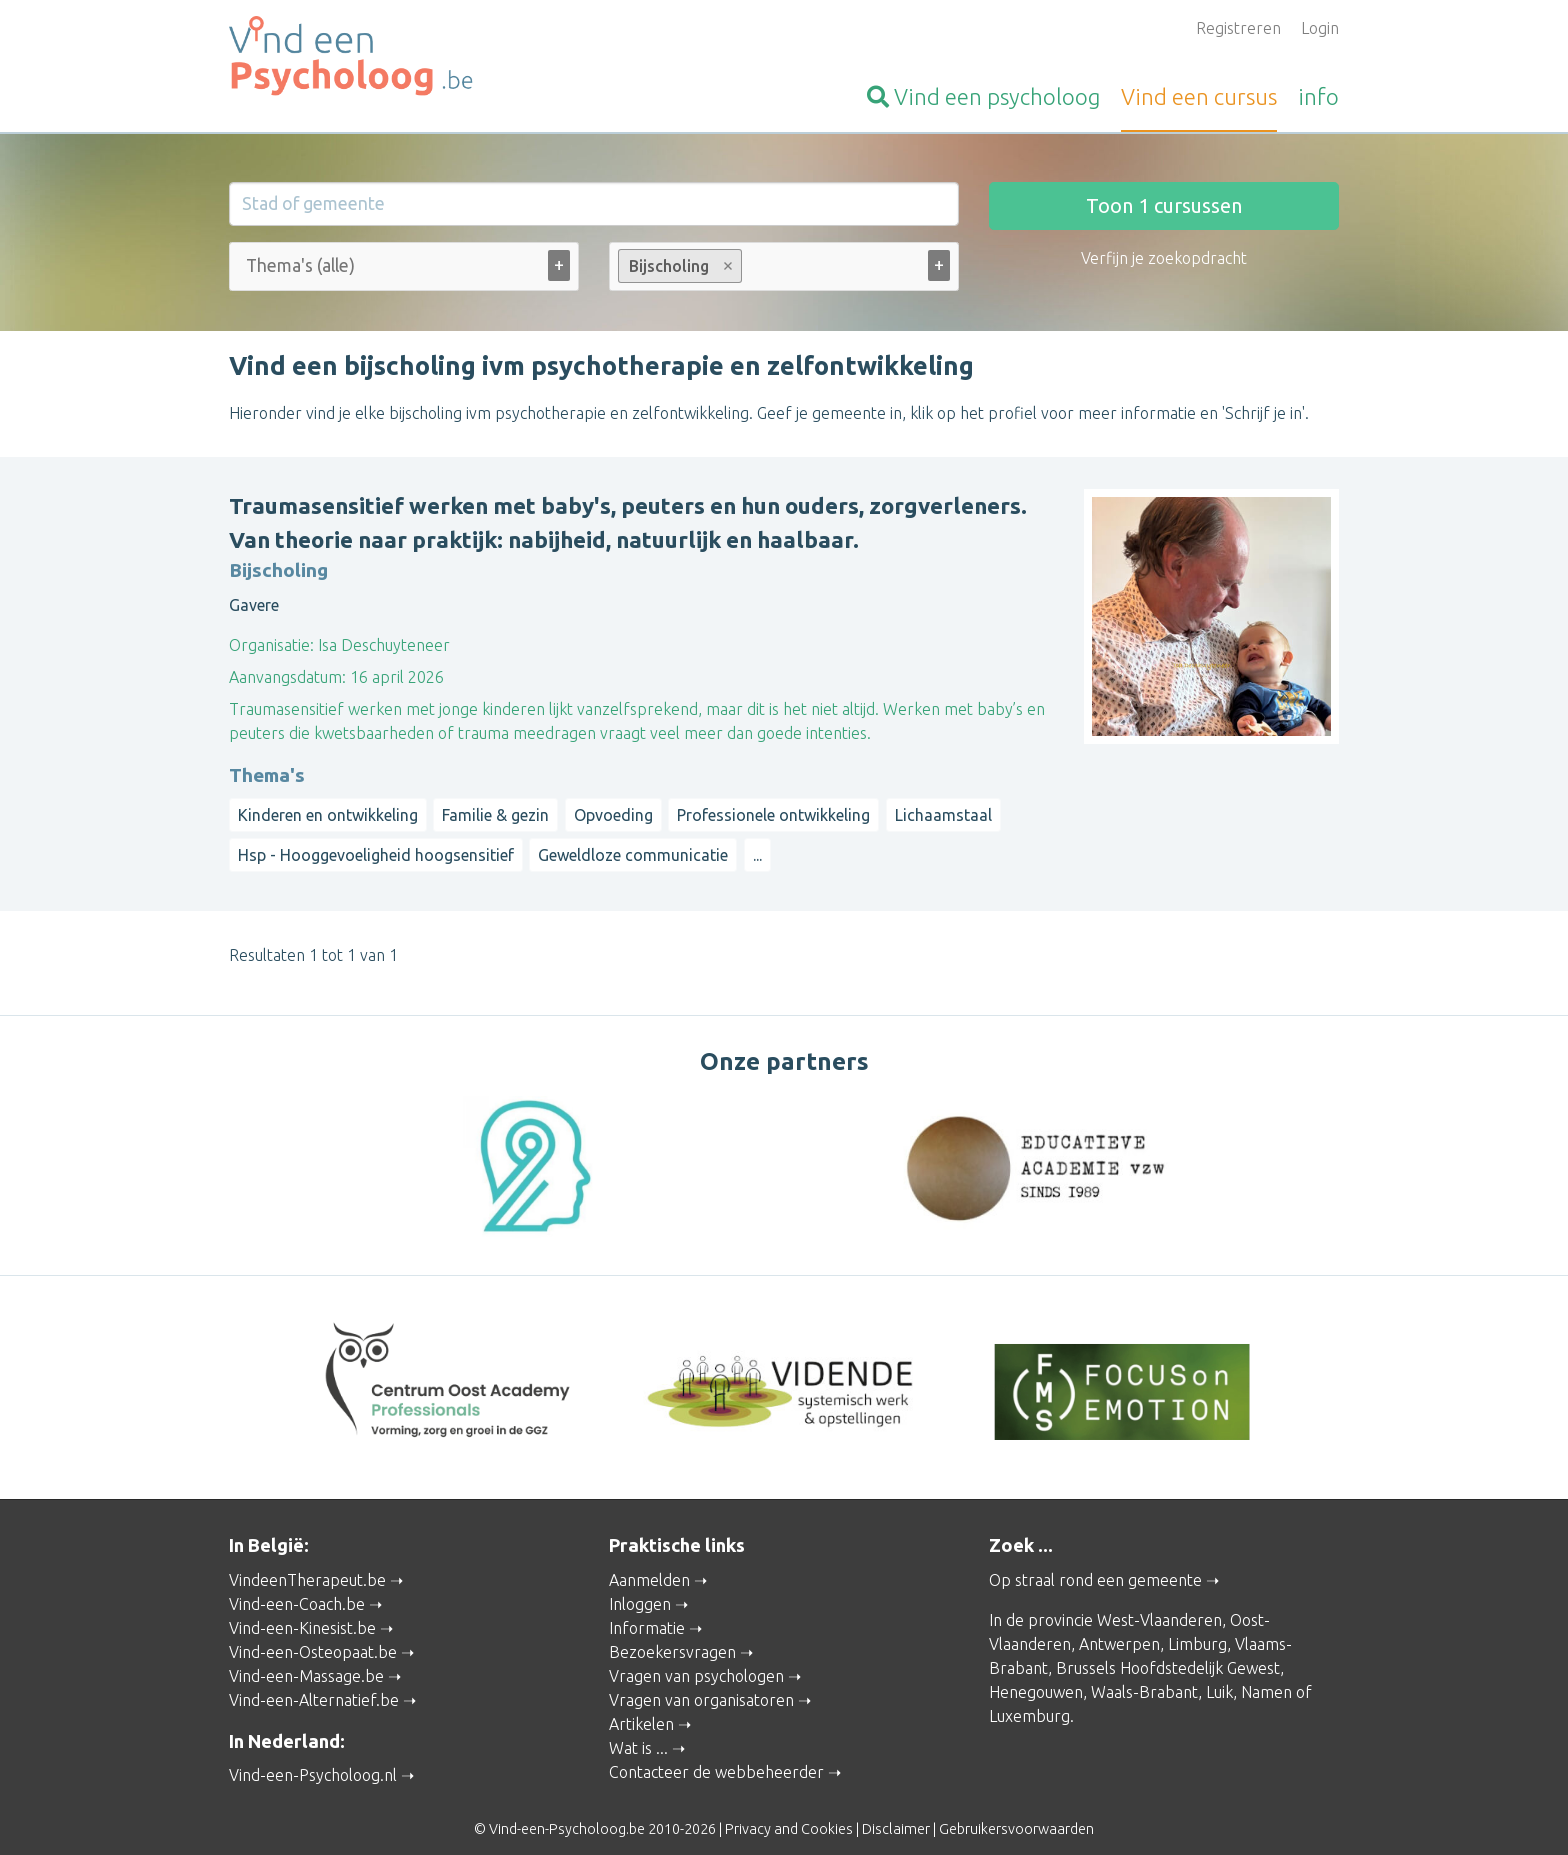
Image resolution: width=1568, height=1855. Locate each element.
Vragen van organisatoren (701, 1681)
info (1318, 96)
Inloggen (640, 1585)
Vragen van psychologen (696, 1657)
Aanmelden (649, 1561)
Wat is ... (638, 1729)
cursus (1199, 96)
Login (1320, 28)
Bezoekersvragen (672, 1633)
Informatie (647, 1609)
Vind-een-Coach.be (297, 1585)
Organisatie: (271, 645)
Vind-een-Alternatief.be (314, 1681)
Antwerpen (1119, 1625)
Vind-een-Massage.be (306, 1657)
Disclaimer (896, 1811)
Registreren (1238, 28)
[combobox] (404, 270)
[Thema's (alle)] (313, 265)
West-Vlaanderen (1159, 1601)
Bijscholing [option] (679, 266)
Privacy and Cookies (789, 1811)
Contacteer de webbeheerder (716, 1753)
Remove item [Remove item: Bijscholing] (728, 266)
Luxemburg (1029, 1697)
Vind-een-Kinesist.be (302, 1609)
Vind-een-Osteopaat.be (313, 1633)
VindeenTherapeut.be (307, 1561)
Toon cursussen (1164, 205)
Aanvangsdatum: (287, 677)
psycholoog (983, 96)
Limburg (1197, 1625)
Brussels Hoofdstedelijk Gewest (1168, 1649)
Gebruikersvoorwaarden (1016, 1811)
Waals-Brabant (1144, 1673)
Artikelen (641, 1705)
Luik (1219, 1673)
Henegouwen (1036, 1673)
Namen (1266, 1673)
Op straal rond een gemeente (1095, 1561)
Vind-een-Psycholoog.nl (313, 1757)
